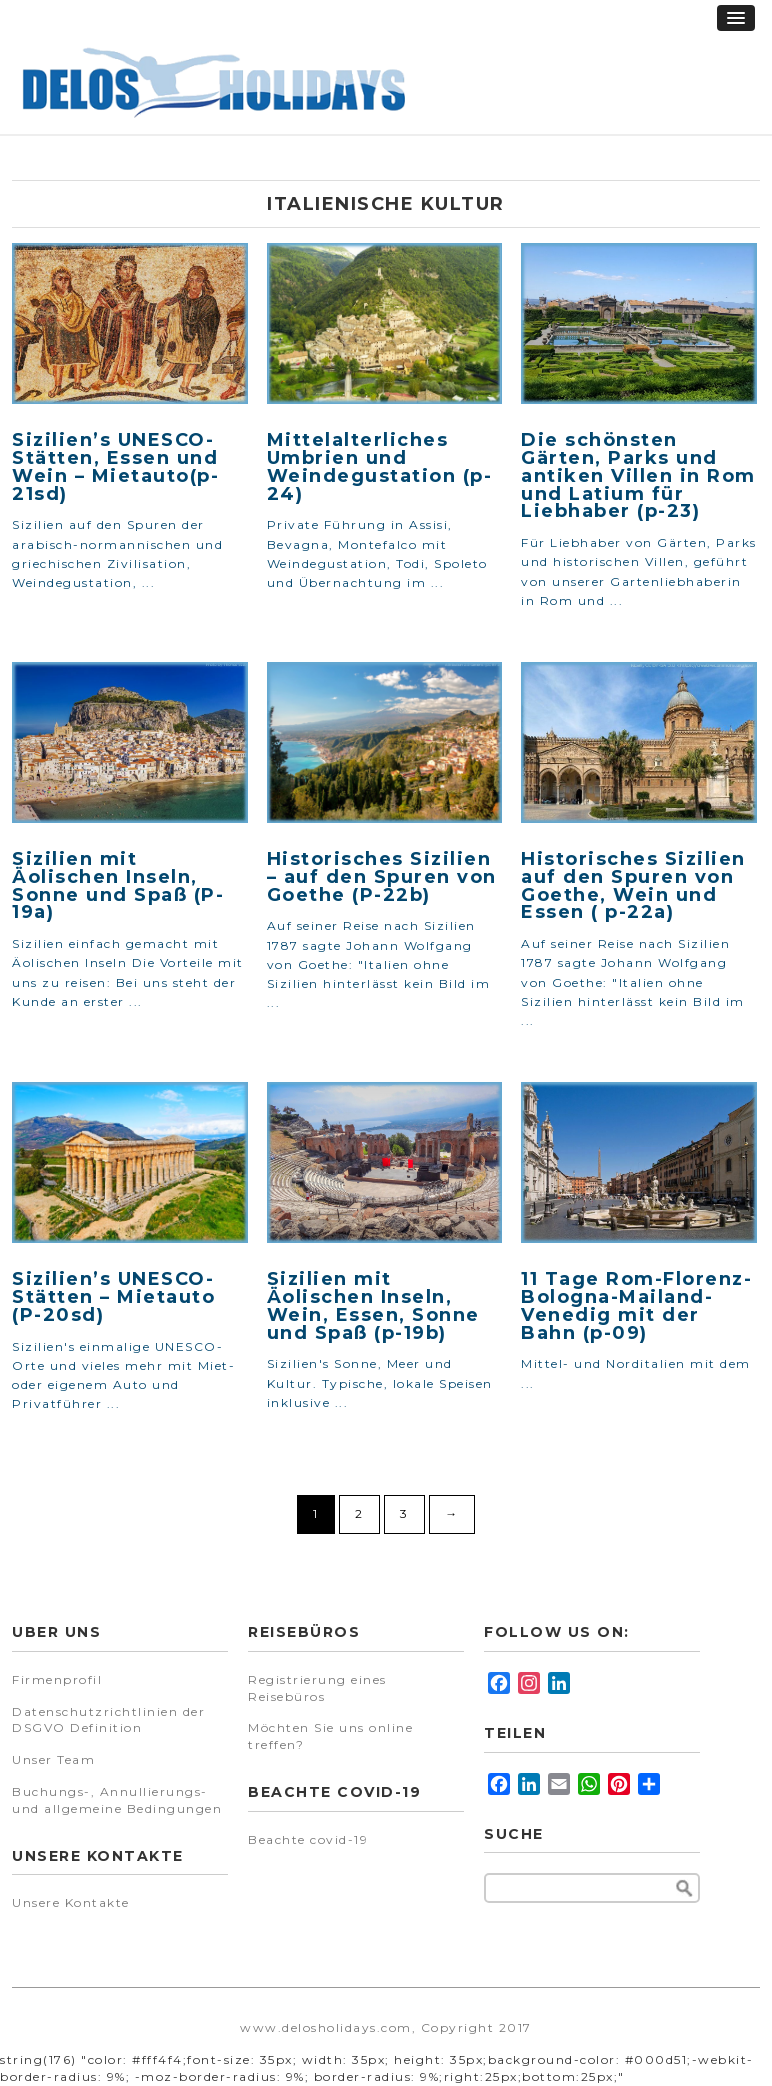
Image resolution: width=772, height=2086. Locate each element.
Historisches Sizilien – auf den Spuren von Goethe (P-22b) (382, 877)
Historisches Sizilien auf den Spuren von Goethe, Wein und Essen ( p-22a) (633, 885)
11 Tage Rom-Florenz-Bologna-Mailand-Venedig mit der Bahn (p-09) (636, 1305)
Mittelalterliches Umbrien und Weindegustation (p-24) (380, 466)
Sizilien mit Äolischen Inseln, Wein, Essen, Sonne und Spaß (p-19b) (373, 1305)
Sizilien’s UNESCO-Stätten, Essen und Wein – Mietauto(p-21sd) (115, 466)
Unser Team (53, 1759)
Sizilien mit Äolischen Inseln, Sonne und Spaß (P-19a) (118, 885)
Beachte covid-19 (308, 1839)
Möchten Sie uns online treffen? (330, 1736)
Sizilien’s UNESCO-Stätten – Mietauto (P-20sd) (113, 1297)
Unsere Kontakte (71, 1902)
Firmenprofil (57, 1679)
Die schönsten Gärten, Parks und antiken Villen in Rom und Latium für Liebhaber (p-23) (638, 475)
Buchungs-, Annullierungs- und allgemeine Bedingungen (117, 1800)
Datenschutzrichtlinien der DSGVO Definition (108, 1720)
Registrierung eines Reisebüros (317, 1688)
